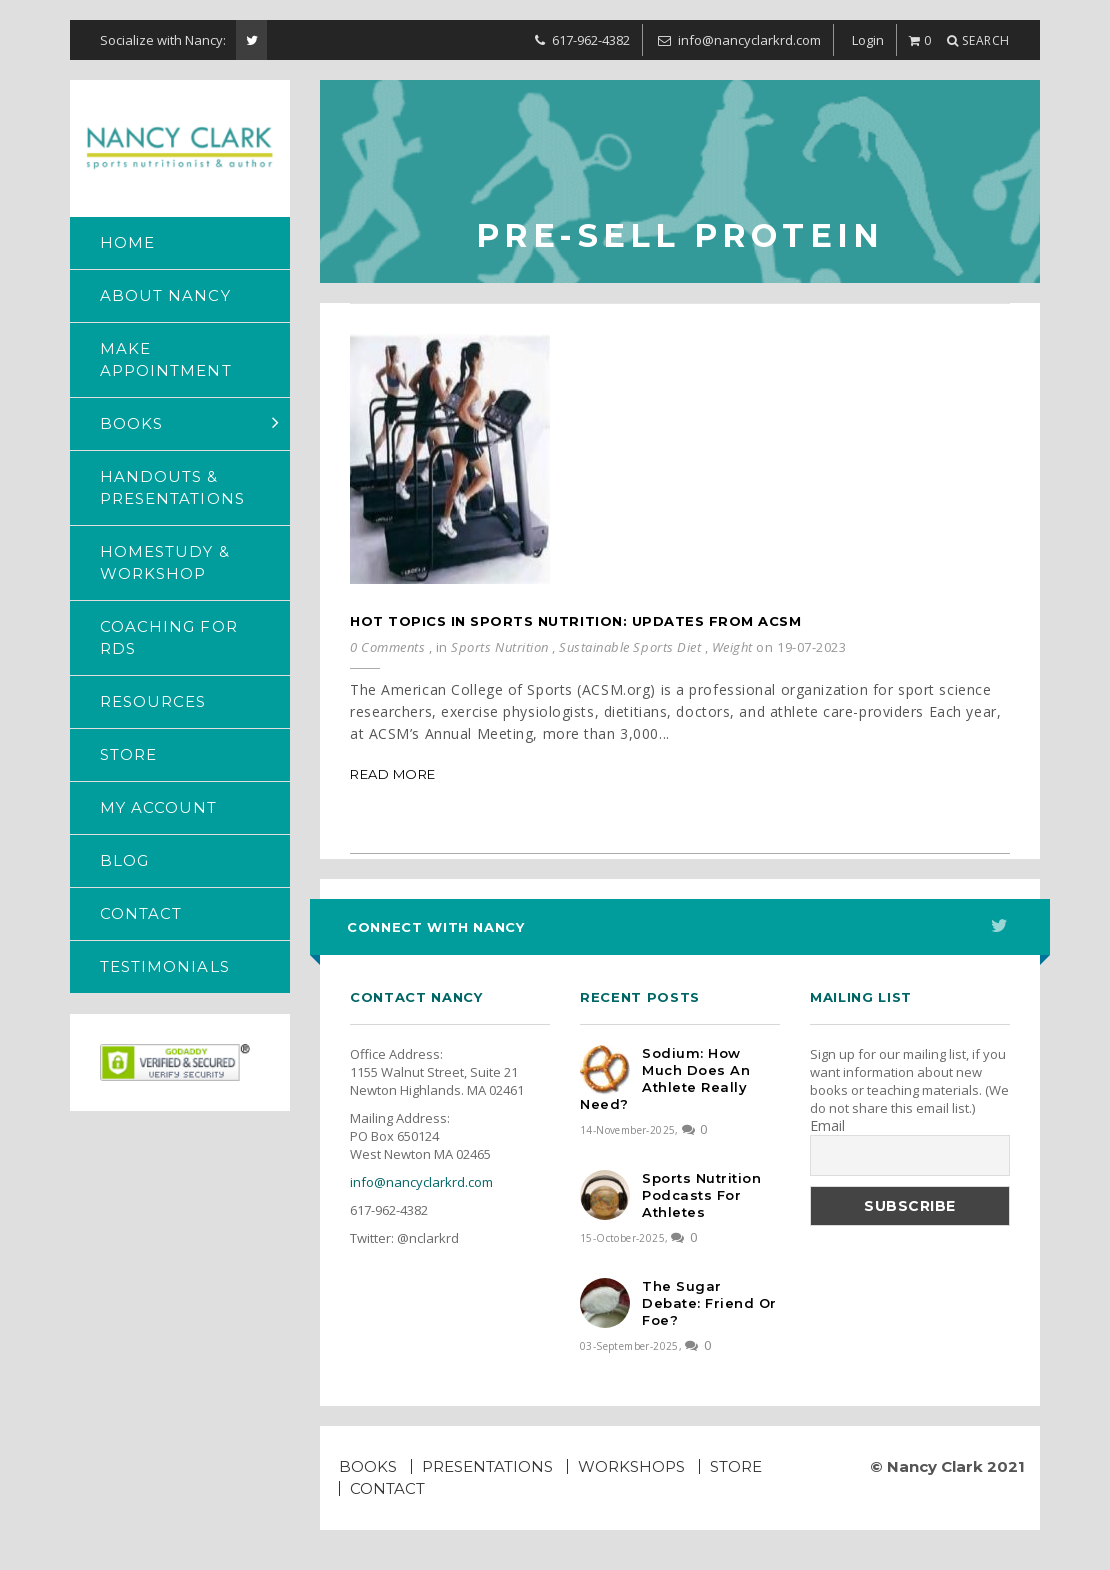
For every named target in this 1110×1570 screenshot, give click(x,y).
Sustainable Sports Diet (630, 647)
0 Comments (387, 647)
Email (827, 1126)
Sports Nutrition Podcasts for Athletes (701, 1195)
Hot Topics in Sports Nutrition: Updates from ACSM (575, 621)
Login (868, 40)
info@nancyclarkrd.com (421, 1182)
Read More (393, 774)
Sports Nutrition (499, 647)
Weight (732, 647)
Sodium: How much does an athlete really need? (665, 1078)
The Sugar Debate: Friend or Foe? (709, 1303)
